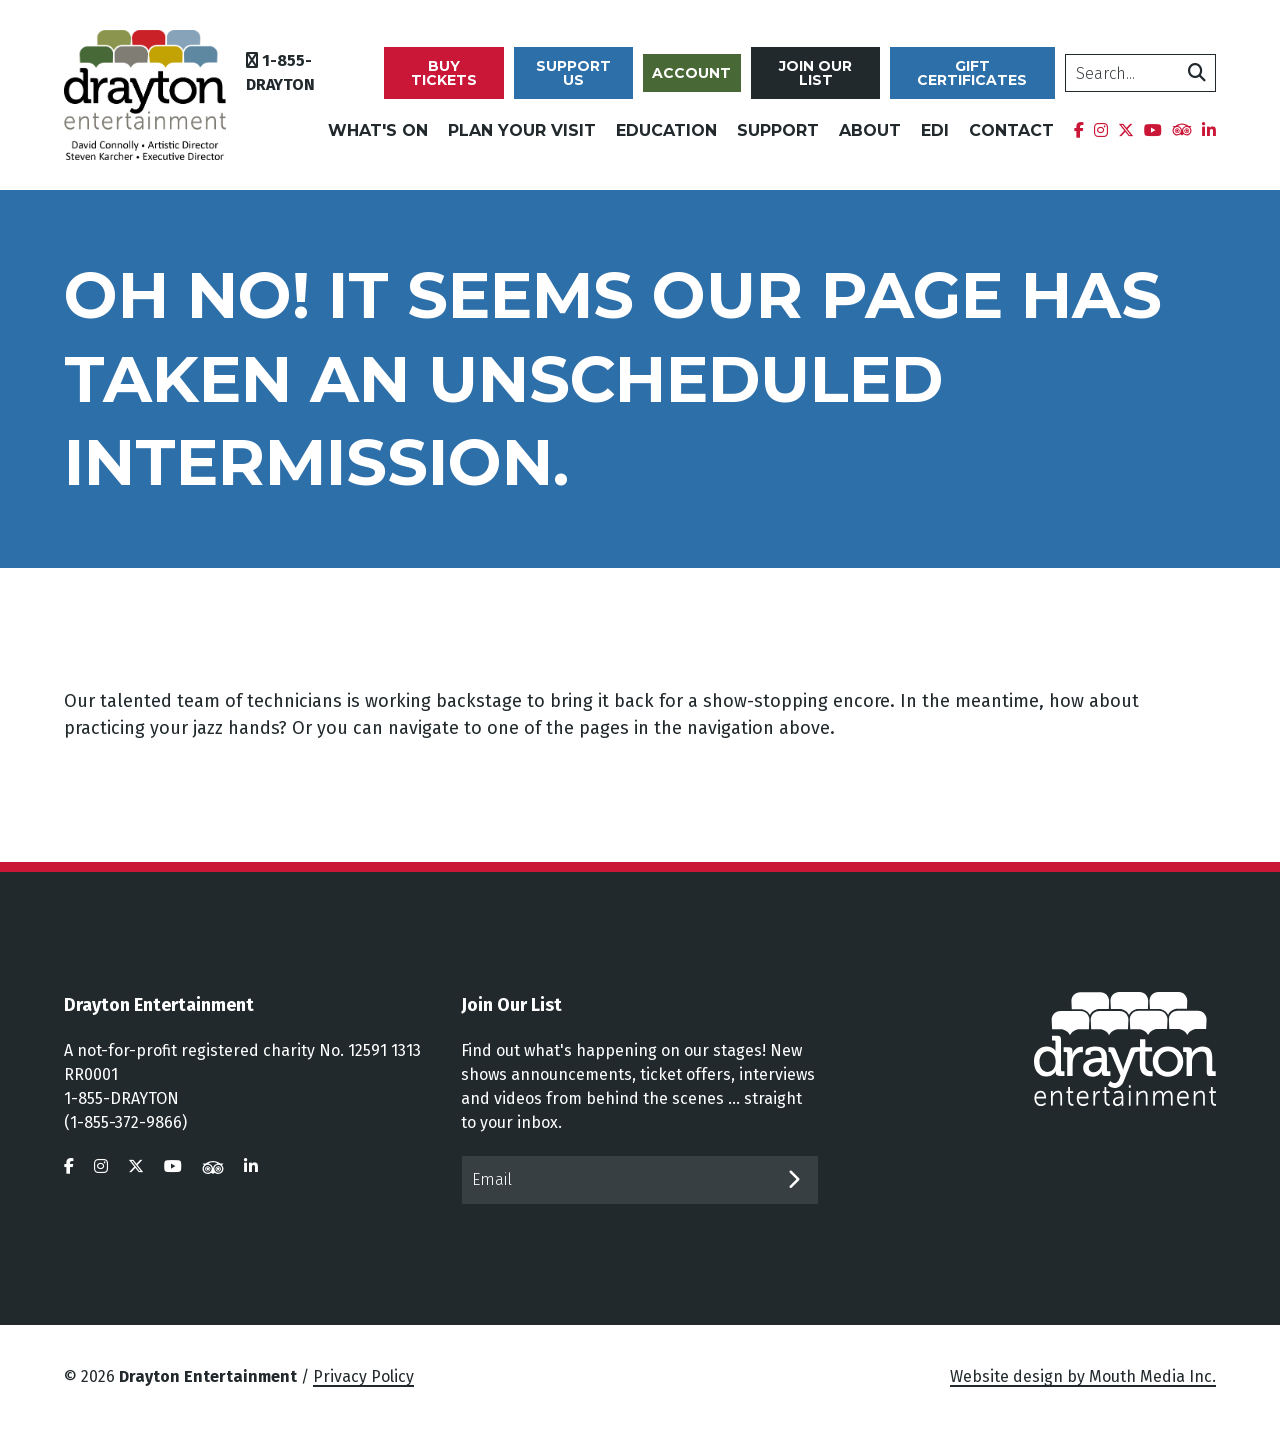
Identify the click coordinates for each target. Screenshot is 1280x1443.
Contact (1011, 137)
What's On (378, 137)
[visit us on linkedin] (251, 1180)
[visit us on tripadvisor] (213, 1180)
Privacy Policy (363, 1390)
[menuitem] (1079, 138)
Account (701, 80)
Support (778, 137)
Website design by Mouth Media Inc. (1083, 1390)
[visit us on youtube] (173, 1180)
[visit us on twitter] (136, 1180)
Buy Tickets (458, 80)
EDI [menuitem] (935, 137)
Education (666, 137)
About (870, 137)
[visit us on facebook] (69, 1180)
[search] (1142, 80)
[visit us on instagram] (101, 1180)
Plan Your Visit (522, 137)
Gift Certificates (977, 80)
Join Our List (823, 80)
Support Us (585, 80)
